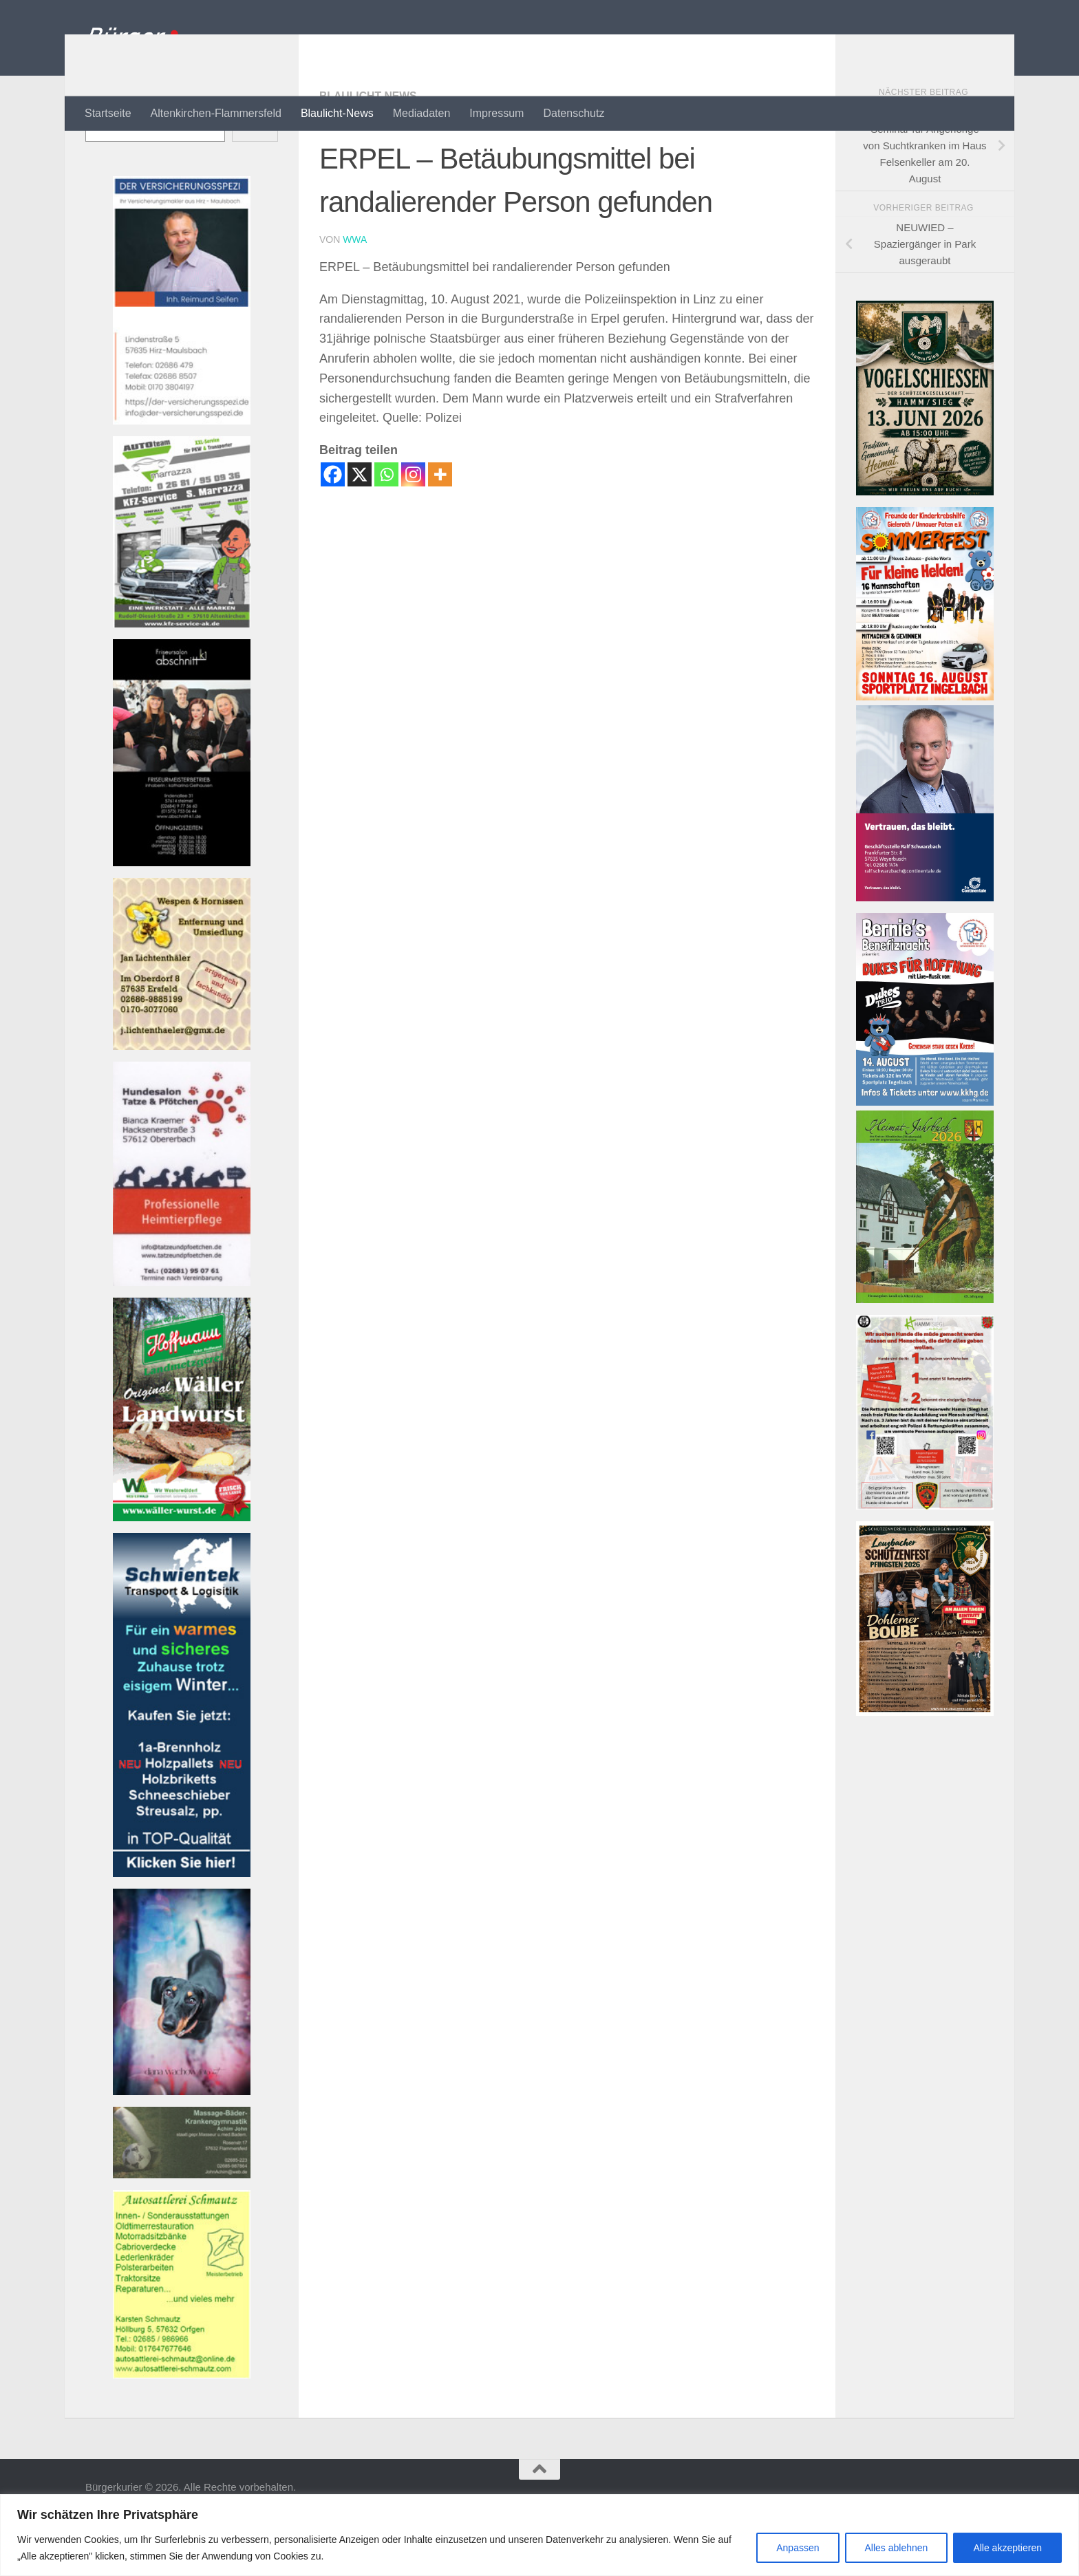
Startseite (108, 113)
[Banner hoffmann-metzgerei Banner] (181, 1572)
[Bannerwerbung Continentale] (925, 952)
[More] (440, 529)
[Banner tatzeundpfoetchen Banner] (181, 1337)
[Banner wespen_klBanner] (181, 1101)
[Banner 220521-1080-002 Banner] (181, 2146)
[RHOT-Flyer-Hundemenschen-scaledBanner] (925, 1561)
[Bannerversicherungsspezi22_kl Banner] (181, 476)
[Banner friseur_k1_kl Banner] (181, 917)
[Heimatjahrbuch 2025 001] (925, 1354)
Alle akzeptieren (1007, 2547)
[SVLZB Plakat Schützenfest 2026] (925, 1767)
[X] (360, 529)
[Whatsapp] (386, 529)
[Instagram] (413, 529)
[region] (539, 2535)
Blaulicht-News (337, 113)
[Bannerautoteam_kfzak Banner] (181, 679)
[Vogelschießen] (925, 546)
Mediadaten (422, 113)
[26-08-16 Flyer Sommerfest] (925, 752)
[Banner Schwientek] (181, 1928)
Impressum (496, 113)
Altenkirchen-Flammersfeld (216, 113)
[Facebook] (333, 529)
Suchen (102, 159)
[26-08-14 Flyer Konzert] (925, 1157)
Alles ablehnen (896, 2547)
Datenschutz (573, 113)
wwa (355, 294)
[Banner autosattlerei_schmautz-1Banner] (181, 2430)
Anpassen (797, 2547)
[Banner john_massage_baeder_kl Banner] (181, 2229)
